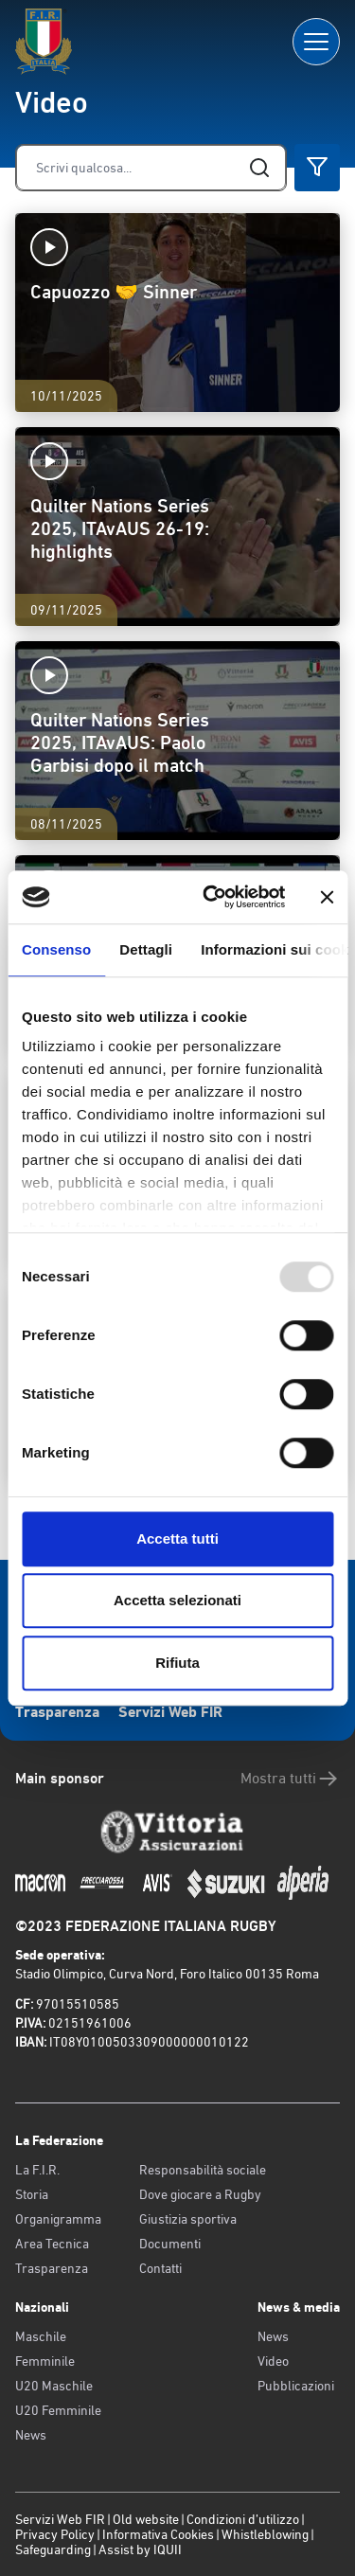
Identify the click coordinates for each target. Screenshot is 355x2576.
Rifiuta (177, 1663)
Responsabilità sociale (202, 2169)
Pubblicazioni (295, 2385)
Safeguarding (53, 2549)
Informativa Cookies (158, 2534)
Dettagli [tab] (145, 949)
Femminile (45, 2361)
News (30, 2434)
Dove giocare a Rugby (200, 2194)
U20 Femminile (58, 2410)
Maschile (40, 2336)
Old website (146, 2519)
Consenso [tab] (56, 949)
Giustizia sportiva (188, 2219)
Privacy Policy (55, 2534)
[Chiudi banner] (326, 896)
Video (273, 2361)
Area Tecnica (52, 2243)
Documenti (170, 2243)
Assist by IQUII (140, 2549)
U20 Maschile (54, 2385)
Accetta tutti (177, 1538)
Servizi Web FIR (170, 1712)
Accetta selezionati (177, 1600)
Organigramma (58, 2219)
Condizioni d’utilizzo (242, 2519)
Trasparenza (57, 1712)
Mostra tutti (290, 1778)
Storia (31, 2194)
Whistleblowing (265, 2534)
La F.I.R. (37, 2169)
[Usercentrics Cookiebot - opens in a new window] (211, 897)
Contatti (160, 2268)
